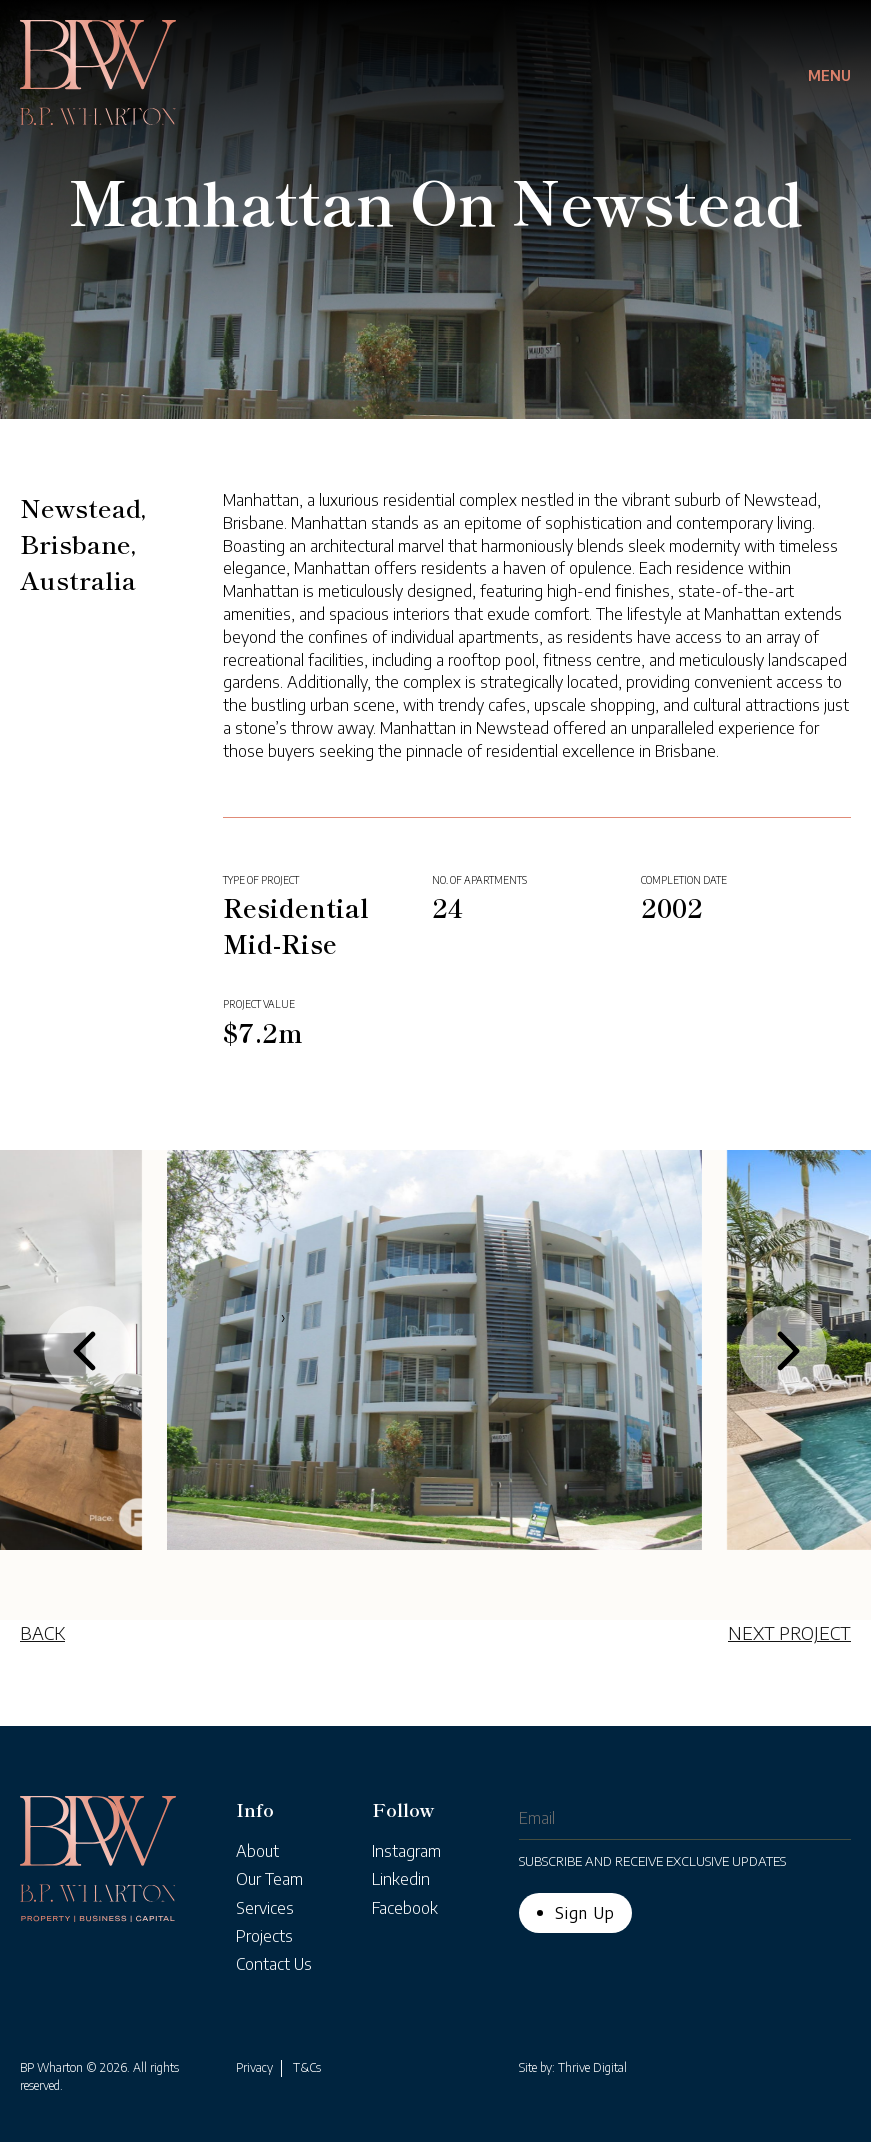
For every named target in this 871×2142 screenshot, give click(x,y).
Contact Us (274, 1964)
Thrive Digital (592, 2067)
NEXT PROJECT (789, 1632)
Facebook (405, 1908)
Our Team (269, 1879)
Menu (829, 75)
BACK (42, 1632)
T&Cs (307, 2067)
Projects (264, 1936)
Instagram (406, 1851)
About (257, 1851)
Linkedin (401, 1879)
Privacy (254, 2067)
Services (265, 1908)
